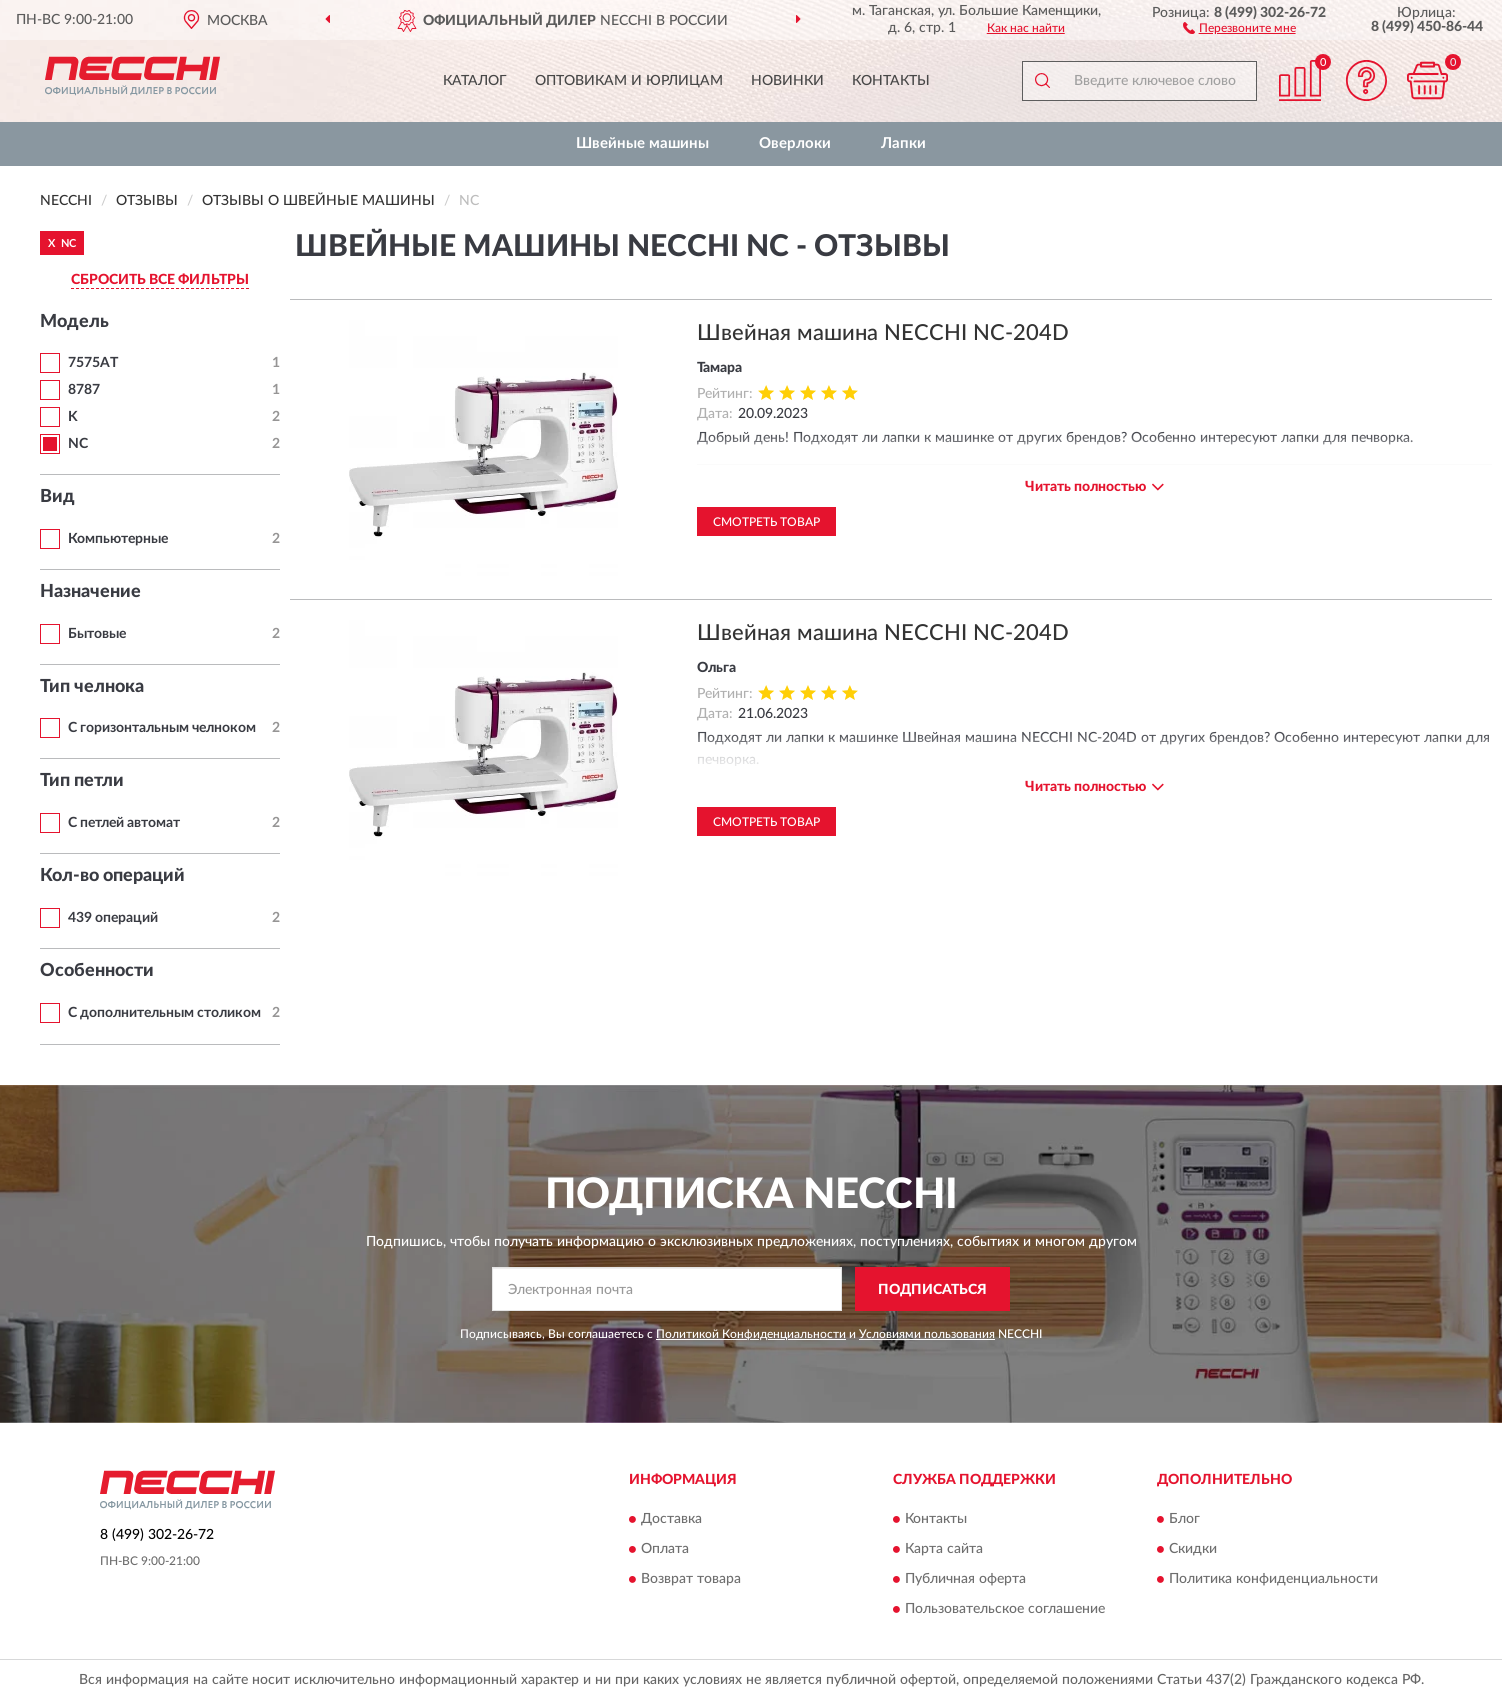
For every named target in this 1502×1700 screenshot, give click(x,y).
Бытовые (97, 634)
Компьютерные (118, 539)
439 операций (113, 918)
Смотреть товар (766, 522)
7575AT (93, 363)
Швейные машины (642, 143)
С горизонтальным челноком (162, 728)
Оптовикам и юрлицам (629, 81)
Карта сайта (944, 1549)
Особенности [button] (97, 971)
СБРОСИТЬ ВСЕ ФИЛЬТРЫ (160, 280)
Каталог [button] (475, 81)
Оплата (665, 1549)
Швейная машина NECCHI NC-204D (883, 333)
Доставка (671, 1519)
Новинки (787, 81)
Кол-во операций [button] (112, 876)
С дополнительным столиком (164, 1013)
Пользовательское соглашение (1005, 1609)
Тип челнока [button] (92, 687)
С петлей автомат (124, 823)
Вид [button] (57, 497)
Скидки (1193, 1549)
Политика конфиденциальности (1273, 1579)
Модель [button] (74, 322)
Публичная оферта (965, 1579)
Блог (1184, 1519)
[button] (1239, 27)
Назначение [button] (90, 592)
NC (78, 444)
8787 (84, 390)
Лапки (903, 143)
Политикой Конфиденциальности (751, 1334)
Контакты (891, 81)
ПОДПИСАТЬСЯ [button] (932, 1290)
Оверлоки (795, 143)
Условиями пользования (927, 1334)
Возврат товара (691, 1579)
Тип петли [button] (82, 781)
